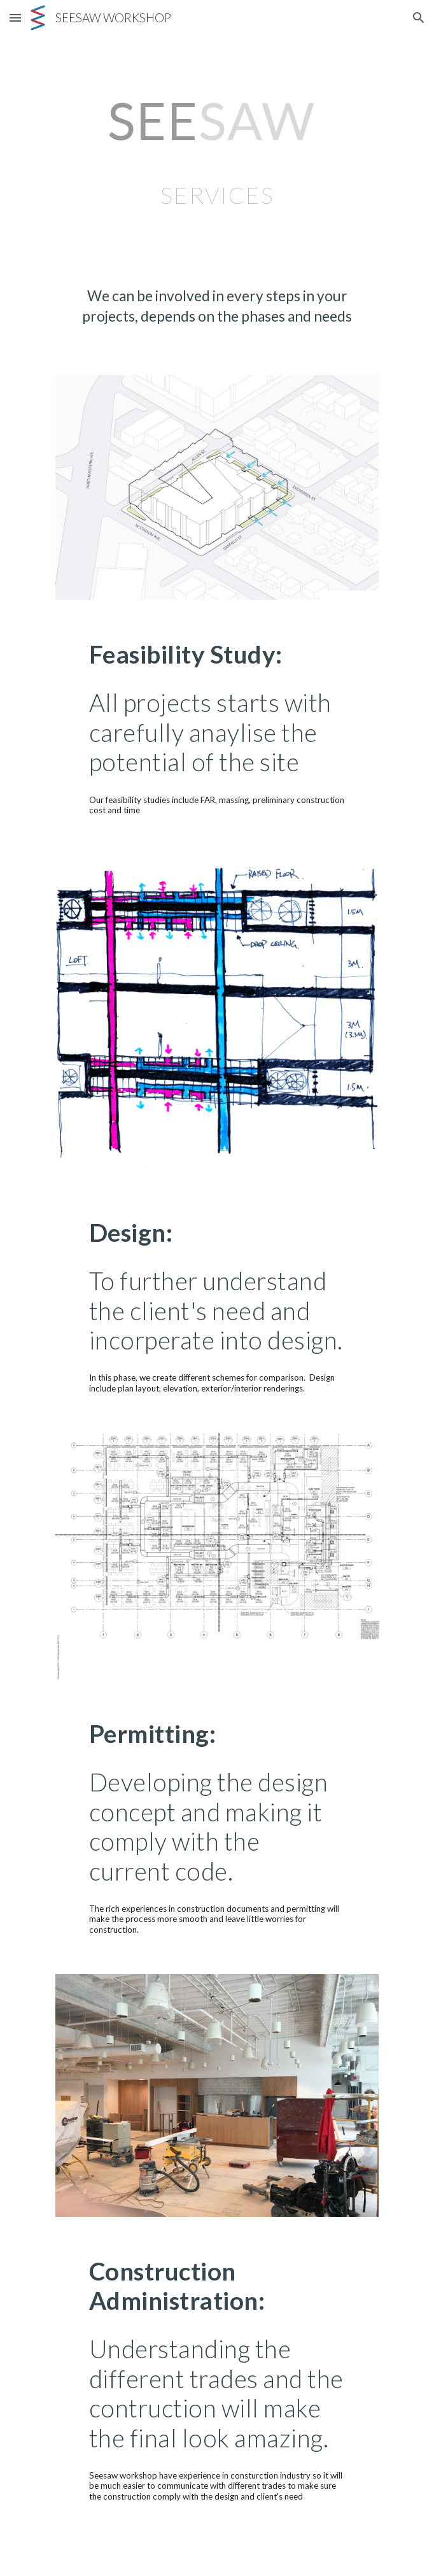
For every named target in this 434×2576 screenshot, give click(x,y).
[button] (15, 17)
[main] (216, 151)
